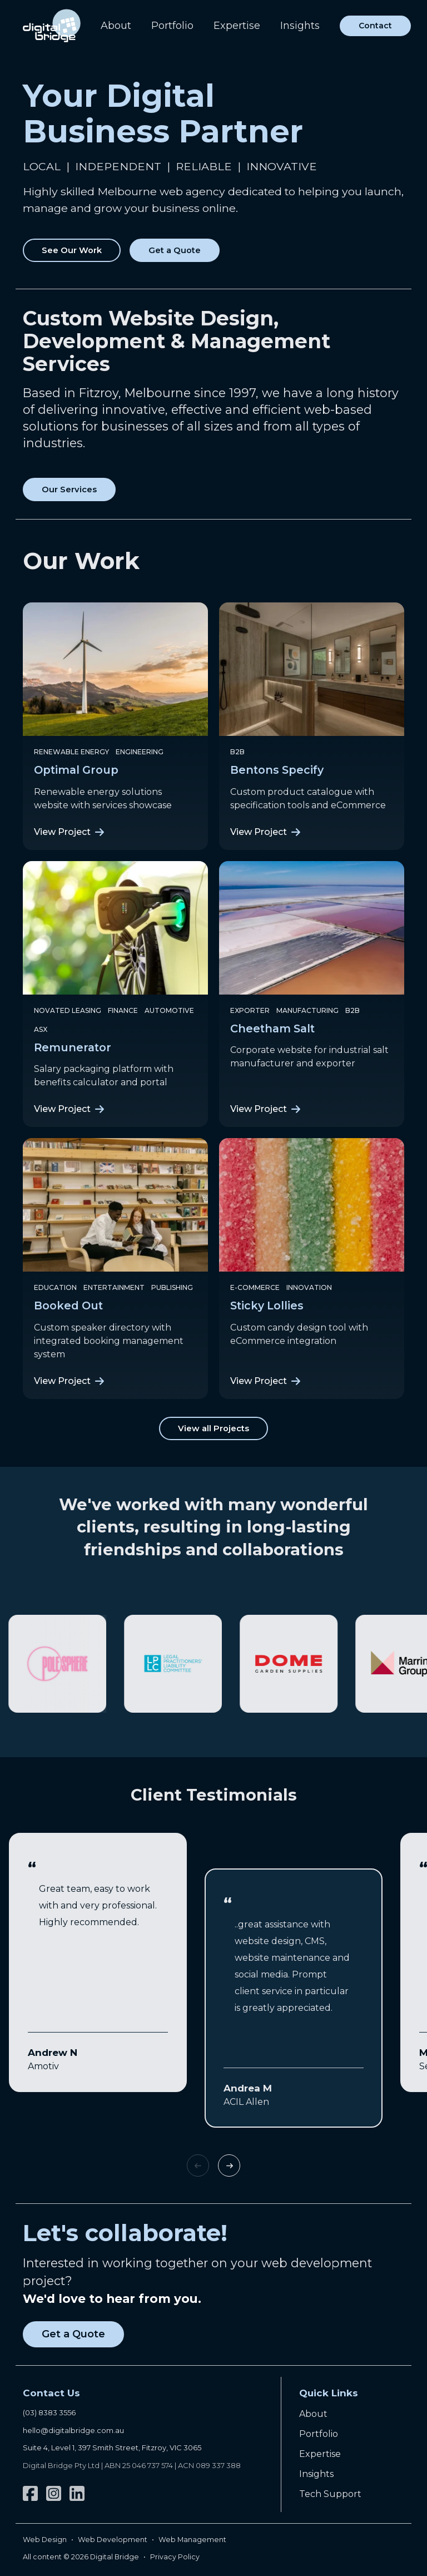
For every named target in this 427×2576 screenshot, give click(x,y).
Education (55, 1287)
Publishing (172, 1287)
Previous (198, 2165)
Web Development (112, 2539)
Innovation (309, 1287)
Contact (375, 26)
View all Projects (213, 1428)
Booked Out (68, 1305)
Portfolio (172, 25)
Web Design (45, 2539)
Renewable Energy (71, 752)
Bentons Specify (277, 770)
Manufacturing (307, 1010)
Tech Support (330, 2494)
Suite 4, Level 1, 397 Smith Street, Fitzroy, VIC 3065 (112, 2447)
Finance (123, 1010)
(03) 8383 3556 (49, 2412)
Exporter (250, 1010)
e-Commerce (255, 1287)
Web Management (192, 2539)
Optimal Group (76, 770)
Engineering (139, 752)
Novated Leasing (67, 1010)
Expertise (237, 25)
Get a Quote (174, 250)
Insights (300, 25)
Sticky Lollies (267, 1305)
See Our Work (72, 250)
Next (229, 2165)
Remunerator (72, 1047)
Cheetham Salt (272, 1028)
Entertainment (114, 1287)
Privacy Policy (175, 2557)
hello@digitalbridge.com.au (73, 2430)
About (116, 25)
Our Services (69, 489)
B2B (237, 752)
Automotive (169, 1010)
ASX (40, 1029)
